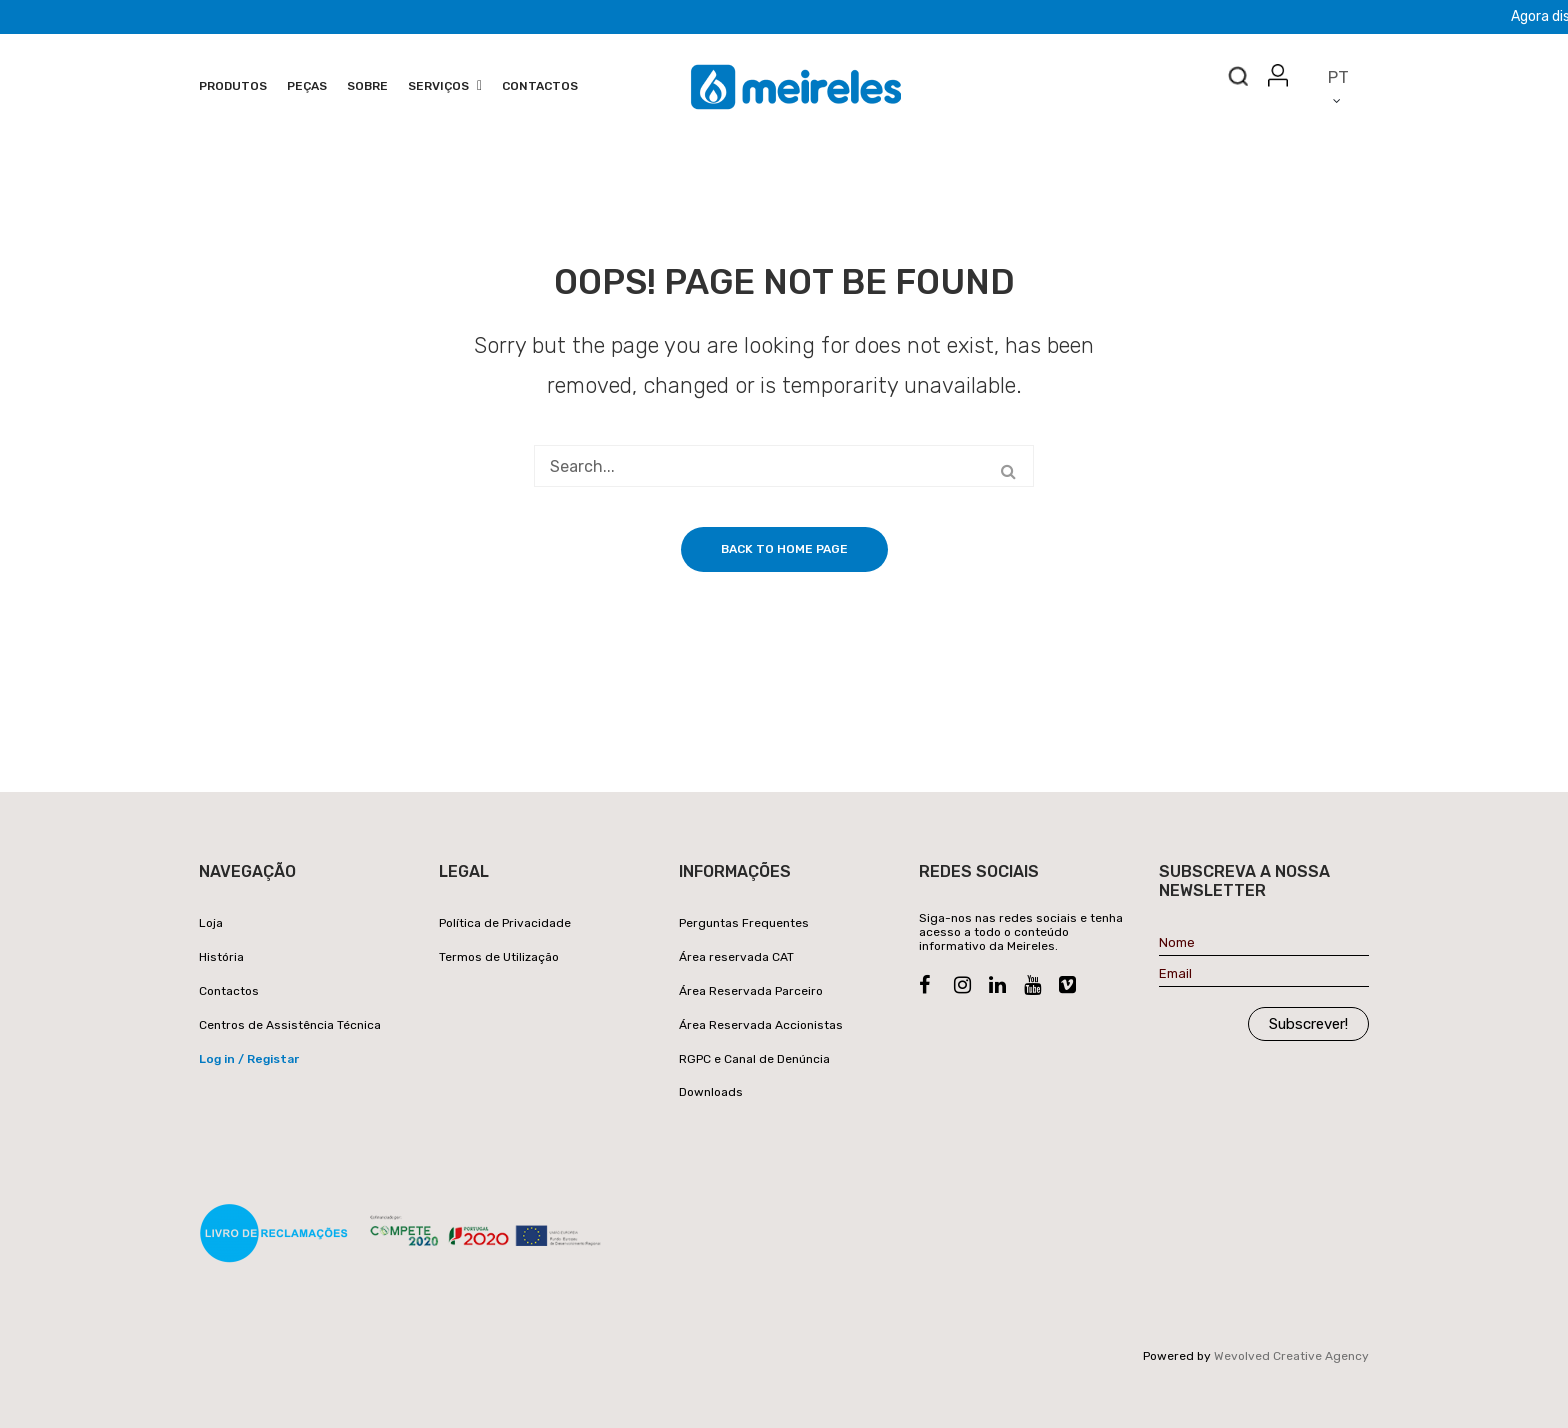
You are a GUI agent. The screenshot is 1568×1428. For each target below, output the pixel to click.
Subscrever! (1308, 1024)
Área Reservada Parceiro (751, 991)
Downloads (711, 1092)
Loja (211, 923)
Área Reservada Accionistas (761, 1025)
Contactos (229, 991)
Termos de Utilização (499, 957)
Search (1238, 81)
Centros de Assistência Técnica (290, 1025)
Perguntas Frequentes (744, 923)
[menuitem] (233, 87)
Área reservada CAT (736, 957)
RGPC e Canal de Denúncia (754, 1059)
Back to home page (784, 549)
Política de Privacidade (505, 923)
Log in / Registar (249, 1059)
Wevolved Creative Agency (1291, 1356)
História (221, 957)
